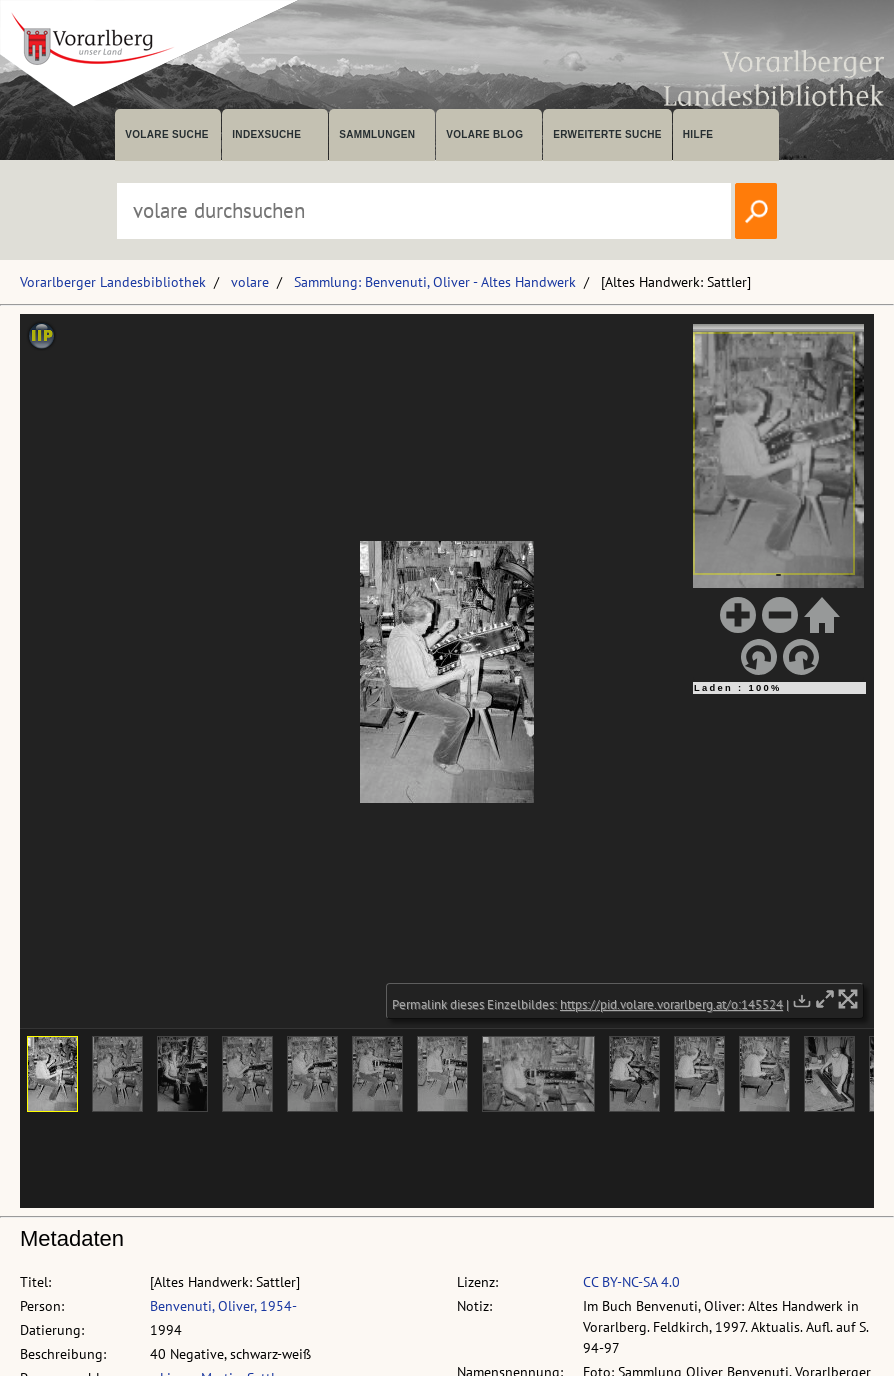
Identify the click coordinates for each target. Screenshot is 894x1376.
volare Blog (484, 134)
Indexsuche (266, 134)
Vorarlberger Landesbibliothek (113, 282)
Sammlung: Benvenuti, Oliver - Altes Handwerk (435, 282)
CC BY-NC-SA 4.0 (631, 1282)
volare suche (167, 134)
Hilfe (698, 134)
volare (250, 282)
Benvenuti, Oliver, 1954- (223, 1306)
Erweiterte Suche (607, 134)
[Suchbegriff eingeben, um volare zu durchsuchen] (424, 211)
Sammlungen (377, 134)
